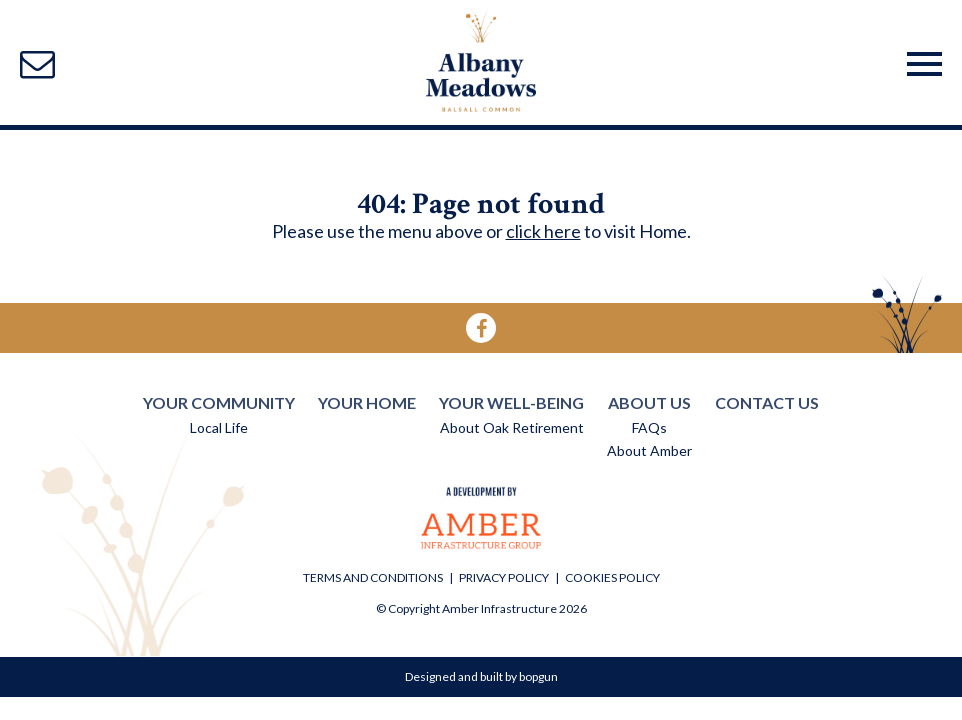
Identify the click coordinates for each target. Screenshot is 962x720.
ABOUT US (649, 402)
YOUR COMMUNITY (219, 402)
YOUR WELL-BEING (511, 402)
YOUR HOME (367, 402)
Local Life (219, 427)
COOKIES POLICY (612, 577)
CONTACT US (767, 402)
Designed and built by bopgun (481, 676)
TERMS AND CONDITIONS (373, 577)
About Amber (649, 450)
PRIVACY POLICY (504, 577)
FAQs (649, 427)
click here (543, 231)
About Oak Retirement (512, 427)
